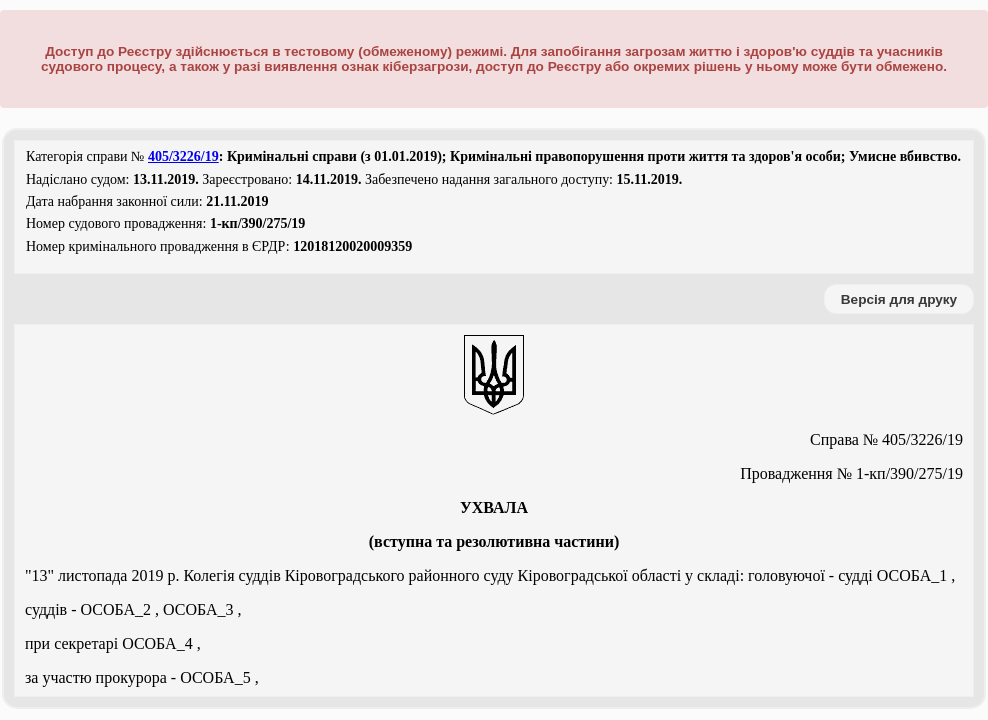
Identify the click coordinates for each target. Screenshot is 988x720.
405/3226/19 (183, 156)
